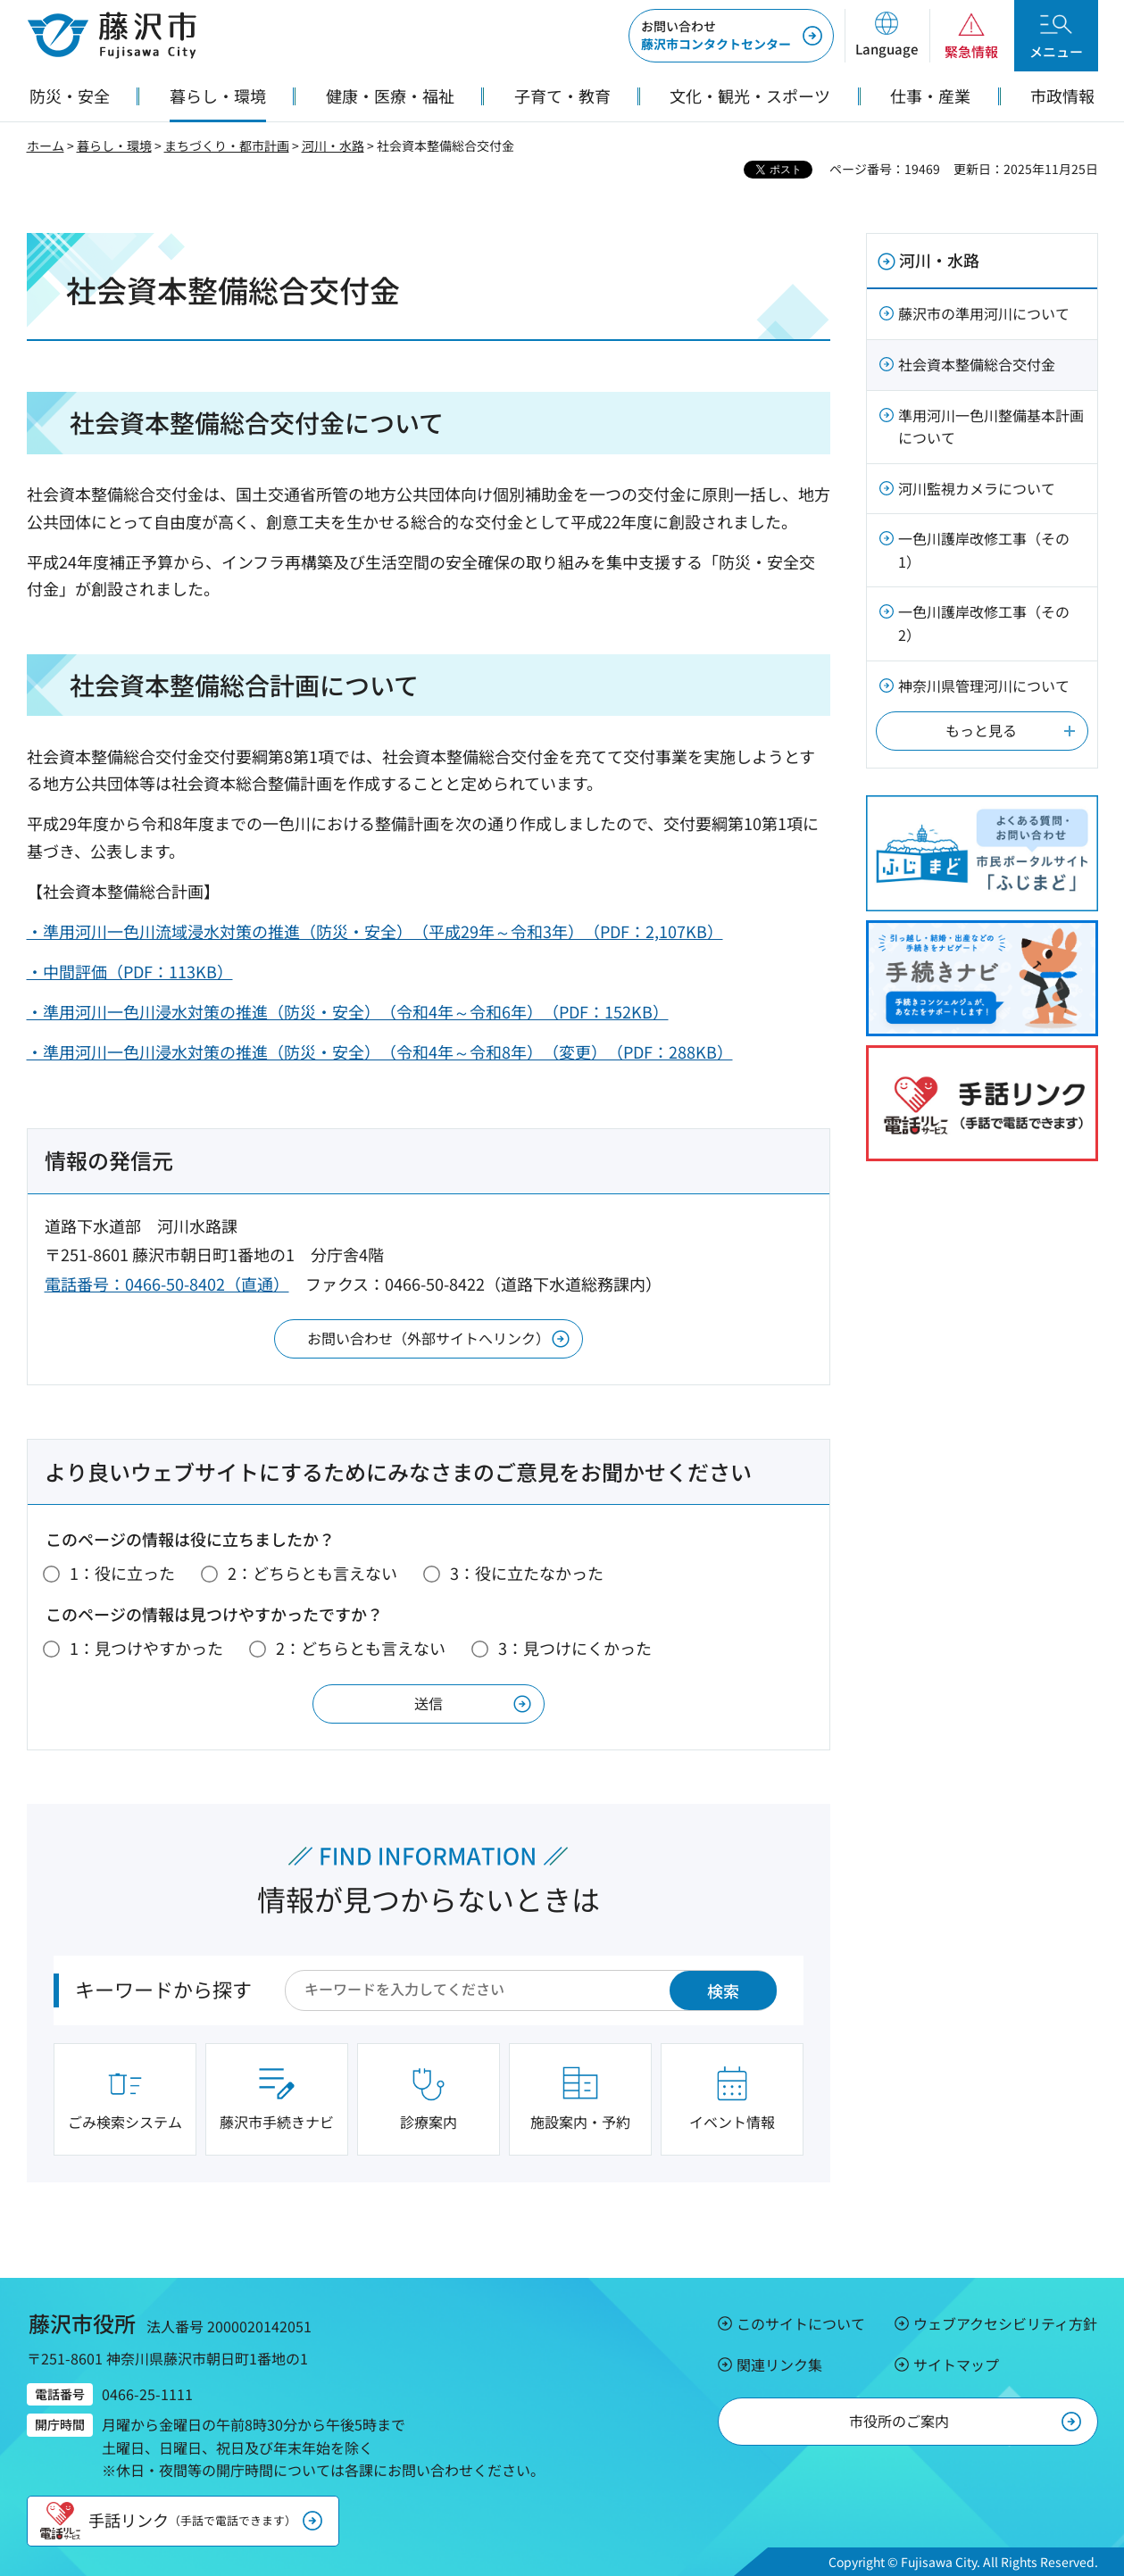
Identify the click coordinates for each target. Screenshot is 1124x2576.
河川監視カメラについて (976, 488)
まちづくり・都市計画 (226, 145)
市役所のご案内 (899, 2420)
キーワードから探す (163, 1988)
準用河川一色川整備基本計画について (991, 426)
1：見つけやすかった (146, 1647)
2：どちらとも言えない (312, 1572)
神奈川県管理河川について (984, 685)
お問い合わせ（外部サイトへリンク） (428, 1338)
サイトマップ (956, 2364)
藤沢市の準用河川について (984, 313)
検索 (723, 1990)
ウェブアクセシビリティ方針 (1005, 2323)
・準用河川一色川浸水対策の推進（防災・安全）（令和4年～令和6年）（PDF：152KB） (348, 1011)
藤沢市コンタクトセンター (716, 35)
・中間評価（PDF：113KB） (130, 971)
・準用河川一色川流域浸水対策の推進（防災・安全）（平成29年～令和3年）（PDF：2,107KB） (375, 931)
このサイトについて (801, 2323)
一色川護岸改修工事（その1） (984, 550)
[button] (887, 35)
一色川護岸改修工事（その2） (984, 623)
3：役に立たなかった (527, 1572)
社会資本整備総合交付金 (976, 364)
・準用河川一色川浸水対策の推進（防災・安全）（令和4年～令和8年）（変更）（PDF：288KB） (380, 1051)
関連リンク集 (779, 2364)
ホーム (45, 145)
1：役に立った (122, 1572)
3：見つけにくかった (575, 1647)
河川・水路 (333, 145)
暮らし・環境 (114, 145)
